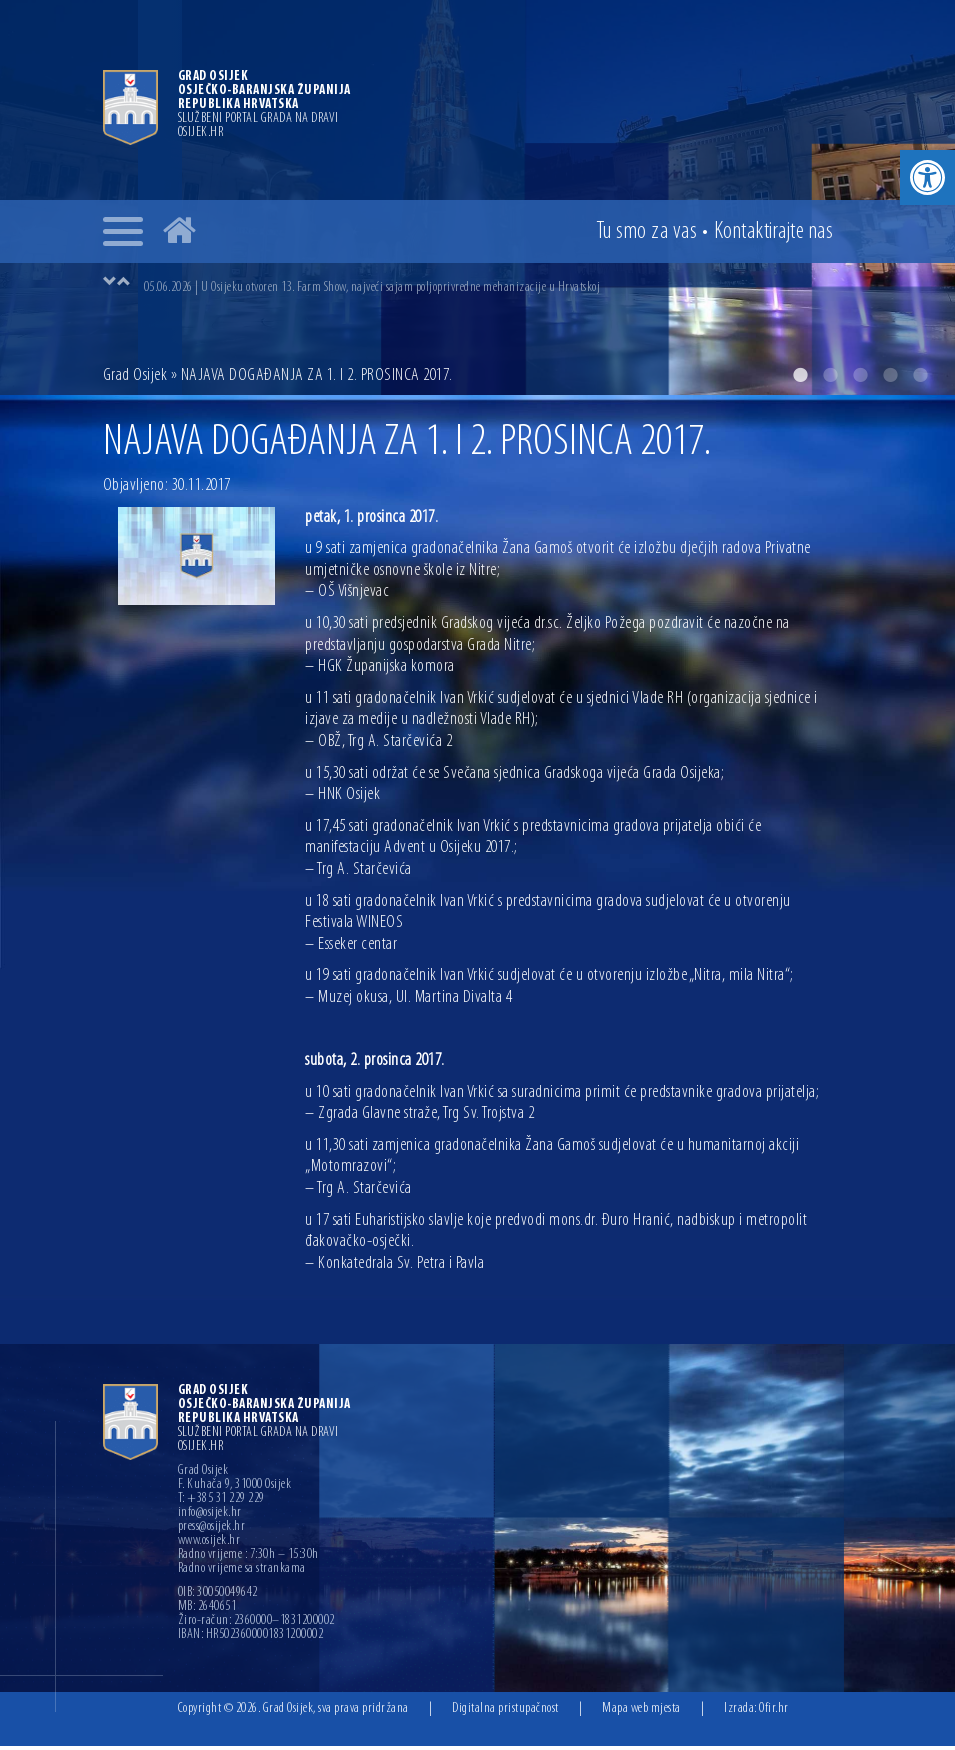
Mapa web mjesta (641, 1712)
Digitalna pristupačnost (505, 1712)
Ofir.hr (774, 1712)
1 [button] (800, 379)
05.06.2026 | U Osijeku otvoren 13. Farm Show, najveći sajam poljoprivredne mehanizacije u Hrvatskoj (372, 283)
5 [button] (920, 379)
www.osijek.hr (209, 1545)
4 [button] (890, 379)
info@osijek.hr (210, 1517)
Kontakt (774, 232)
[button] (927, 177)
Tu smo (647, 232)
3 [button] (860, 379)
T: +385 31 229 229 (221, 1503)
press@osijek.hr (212, 1531)
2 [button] (830, 379)
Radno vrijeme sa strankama (242, 1573)
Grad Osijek (135, 379)
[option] (498, 283)
